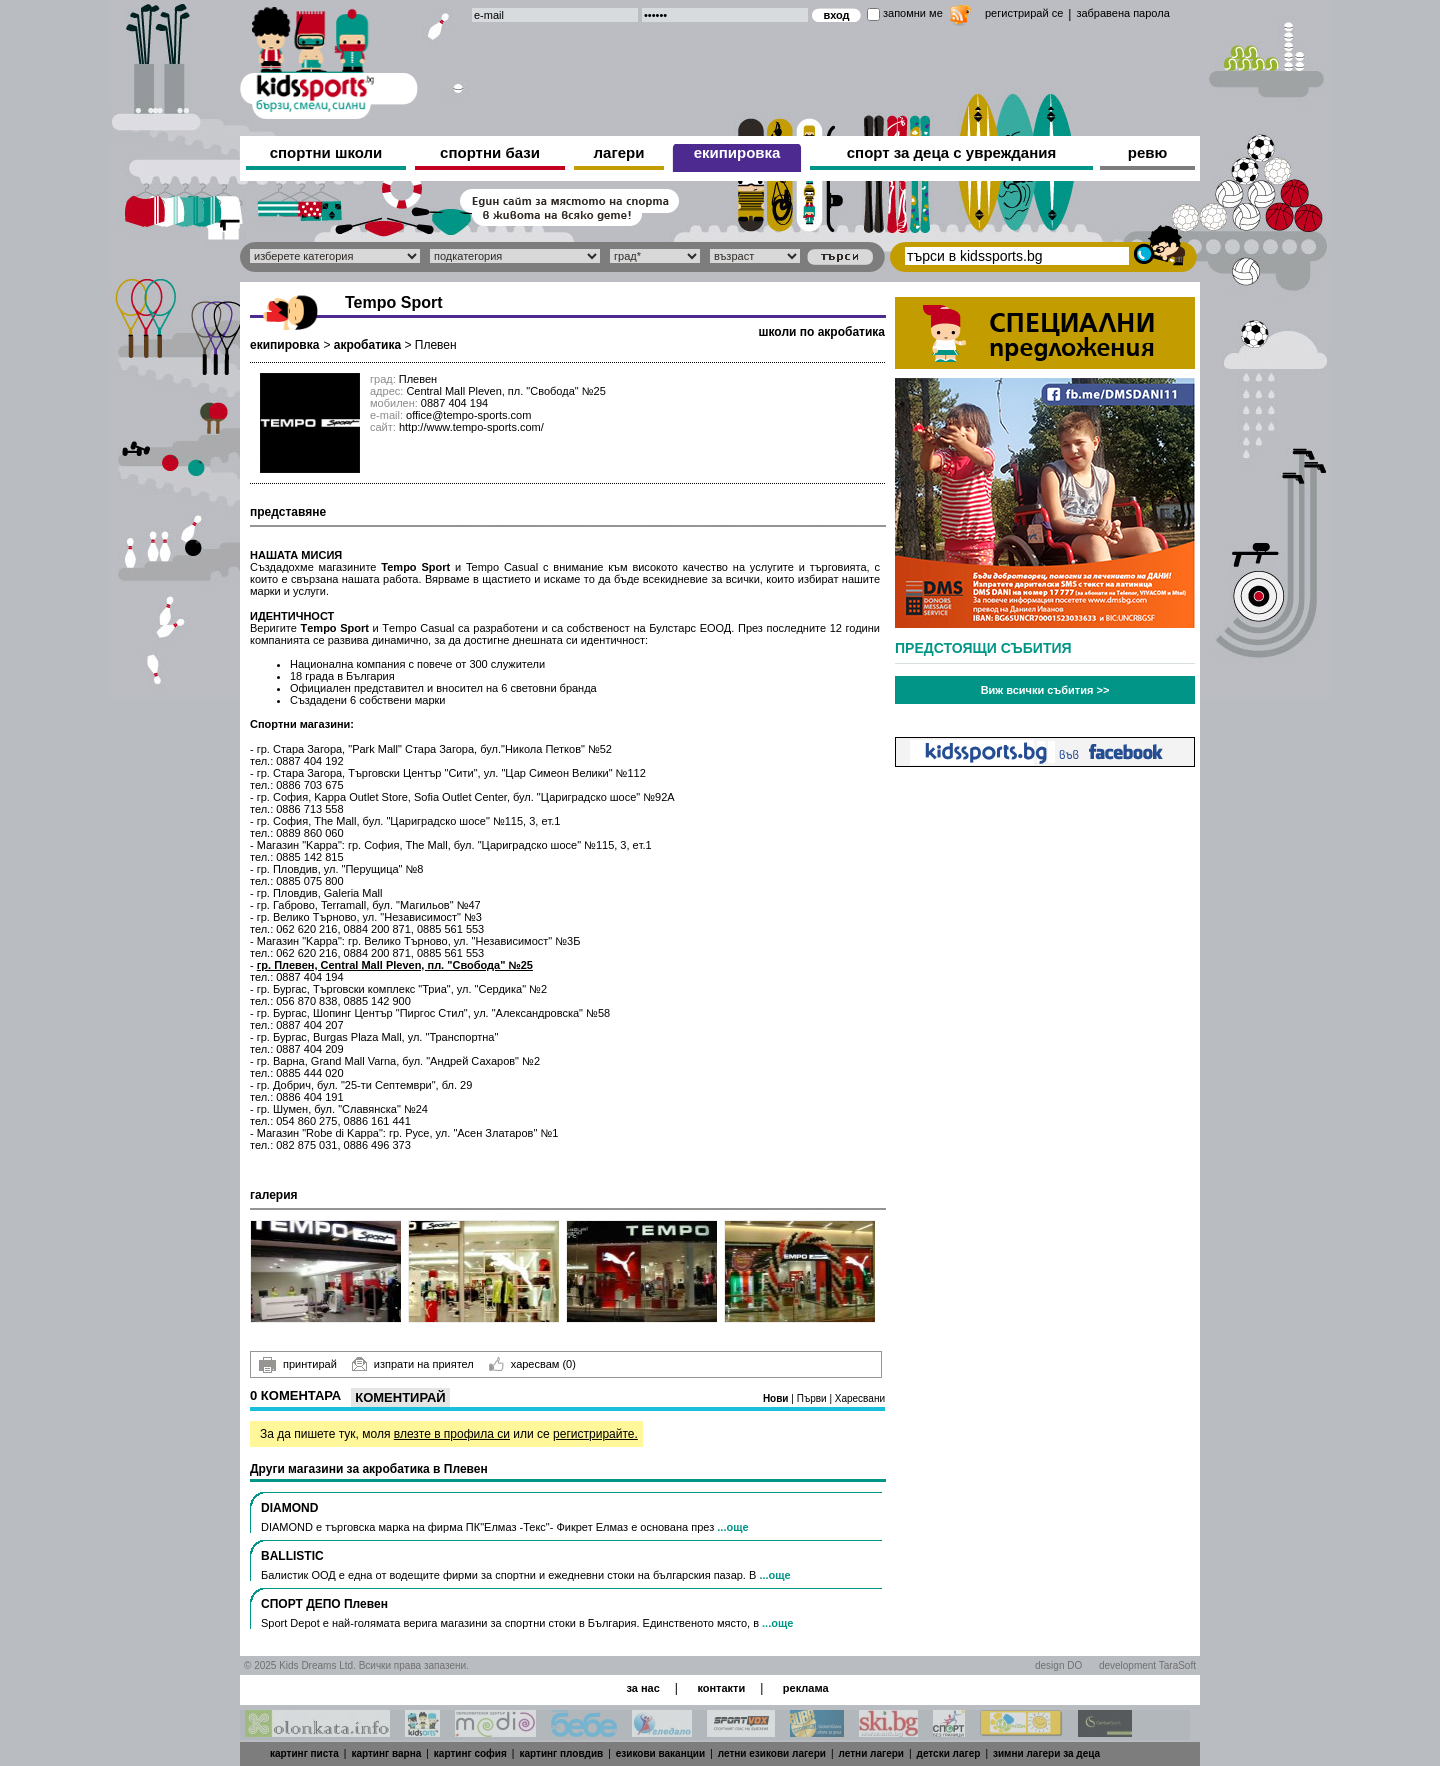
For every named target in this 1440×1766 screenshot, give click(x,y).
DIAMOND (289, 1508)
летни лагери (871, 1753)
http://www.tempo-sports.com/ (471, 427)
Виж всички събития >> (1045, 690)
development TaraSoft (1147, 1665)
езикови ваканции (660, 1753)
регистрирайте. (595, 1434)
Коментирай (400, 1397)
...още (732, 1527)
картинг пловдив (561, 1753)
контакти (721, 1688)
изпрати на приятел (413, 1364)
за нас (642, 1688)
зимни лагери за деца (1046, 1753)
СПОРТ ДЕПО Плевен (324, 1604)
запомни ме (913, 13)
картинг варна (386, 1753)
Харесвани (860, 1398)
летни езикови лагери (772, 1753)
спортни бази (490, 152)
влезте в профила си (452, 1434)
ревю (1148, 152)
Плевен (436, 345)
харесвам (532, 1364)
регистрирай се (1024, 13)
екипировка (737, 152)
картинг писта (304, 1753)
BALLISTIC (292, 1556)
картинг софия (470, 1753)
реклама (806, 1688)
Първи (813, 1398)
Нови (777, 1398)
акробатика (367, 345)
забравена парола (1122, 13)
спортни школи (326, 152)
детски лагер (949, 1753)
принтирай (298, 1365)
